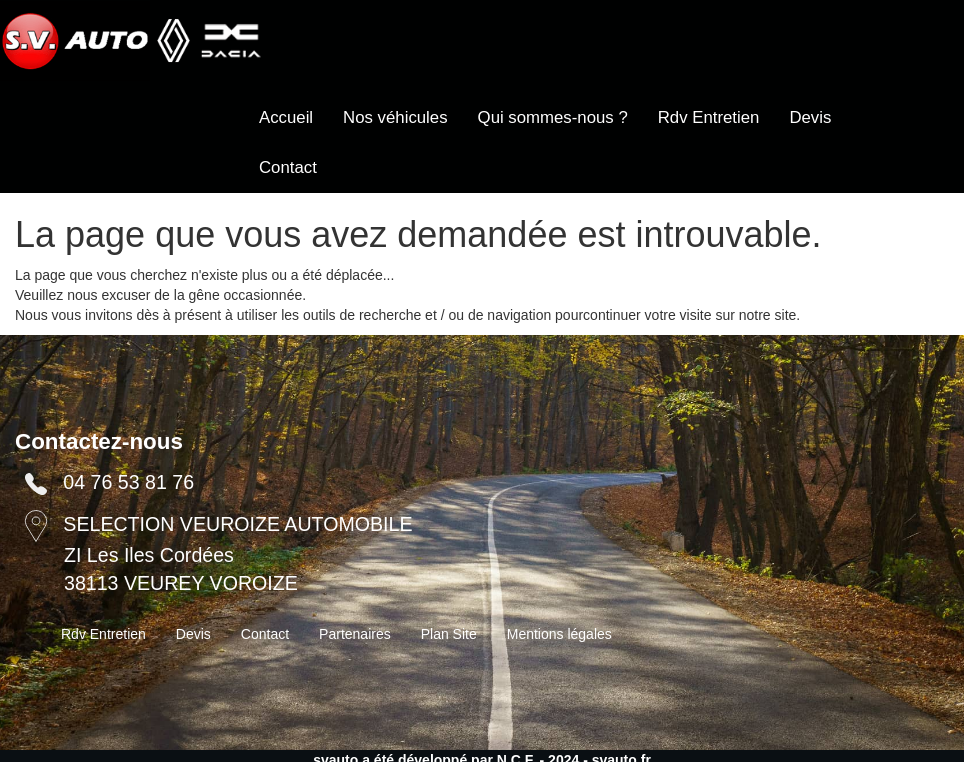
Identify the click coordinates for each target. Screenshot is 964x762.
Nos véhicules (395, 117)
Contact (288, 167)
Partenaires (355, 634)
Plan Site (449, 634)
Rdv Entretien (709, 117)
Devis (810, 117)
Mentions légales (559, 634)
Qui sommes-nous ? (553, 117)
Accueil (286, 117)
